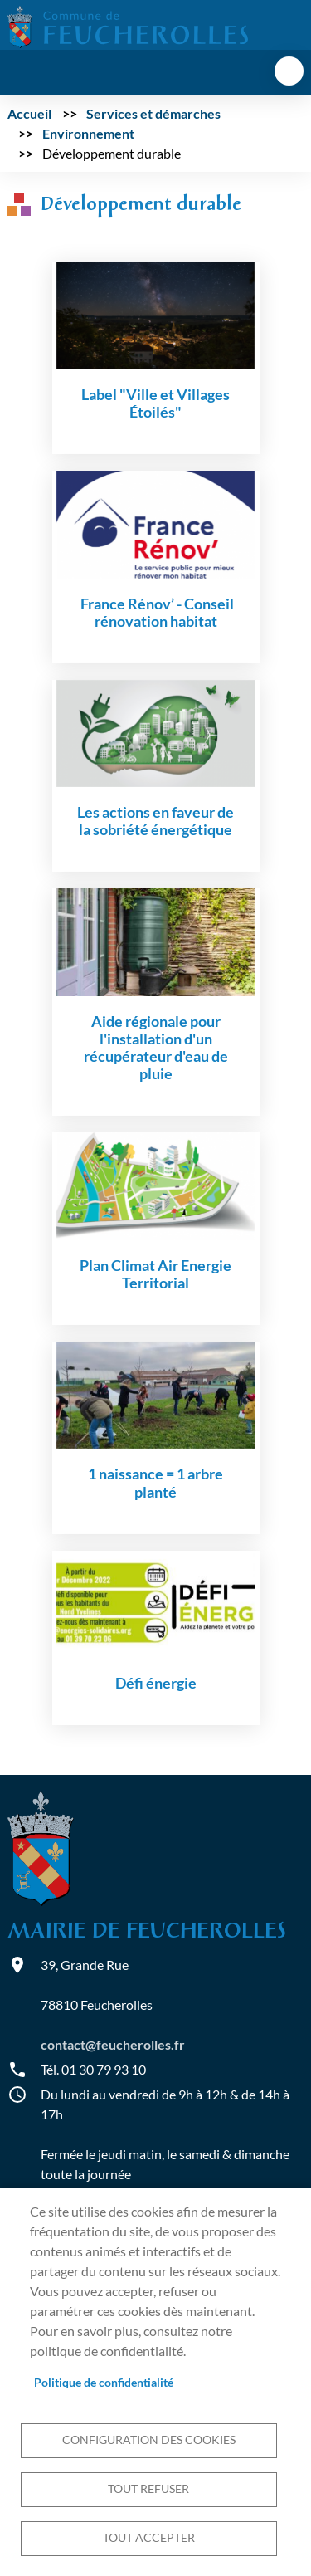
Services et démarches (153, 113)
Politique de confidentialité (103, 2382)
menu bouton (289, 71)
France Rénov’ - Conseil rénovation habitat (156, 612)
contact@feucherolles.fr (113, 2044)
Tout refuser (148, 2488)
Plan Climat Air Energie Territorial (155, 1274)
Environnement (88, 133)
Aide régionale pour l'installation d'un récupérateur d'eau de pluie (156, 1048)
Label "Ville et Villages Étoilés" (155, 403)
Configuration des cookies (149, 2439)
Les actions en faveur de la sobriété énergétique (155, 821)
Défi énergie (156, 1683)
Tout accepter (149, 2537)
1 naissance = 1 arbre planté (155, 1482)
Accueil (29, 113)
